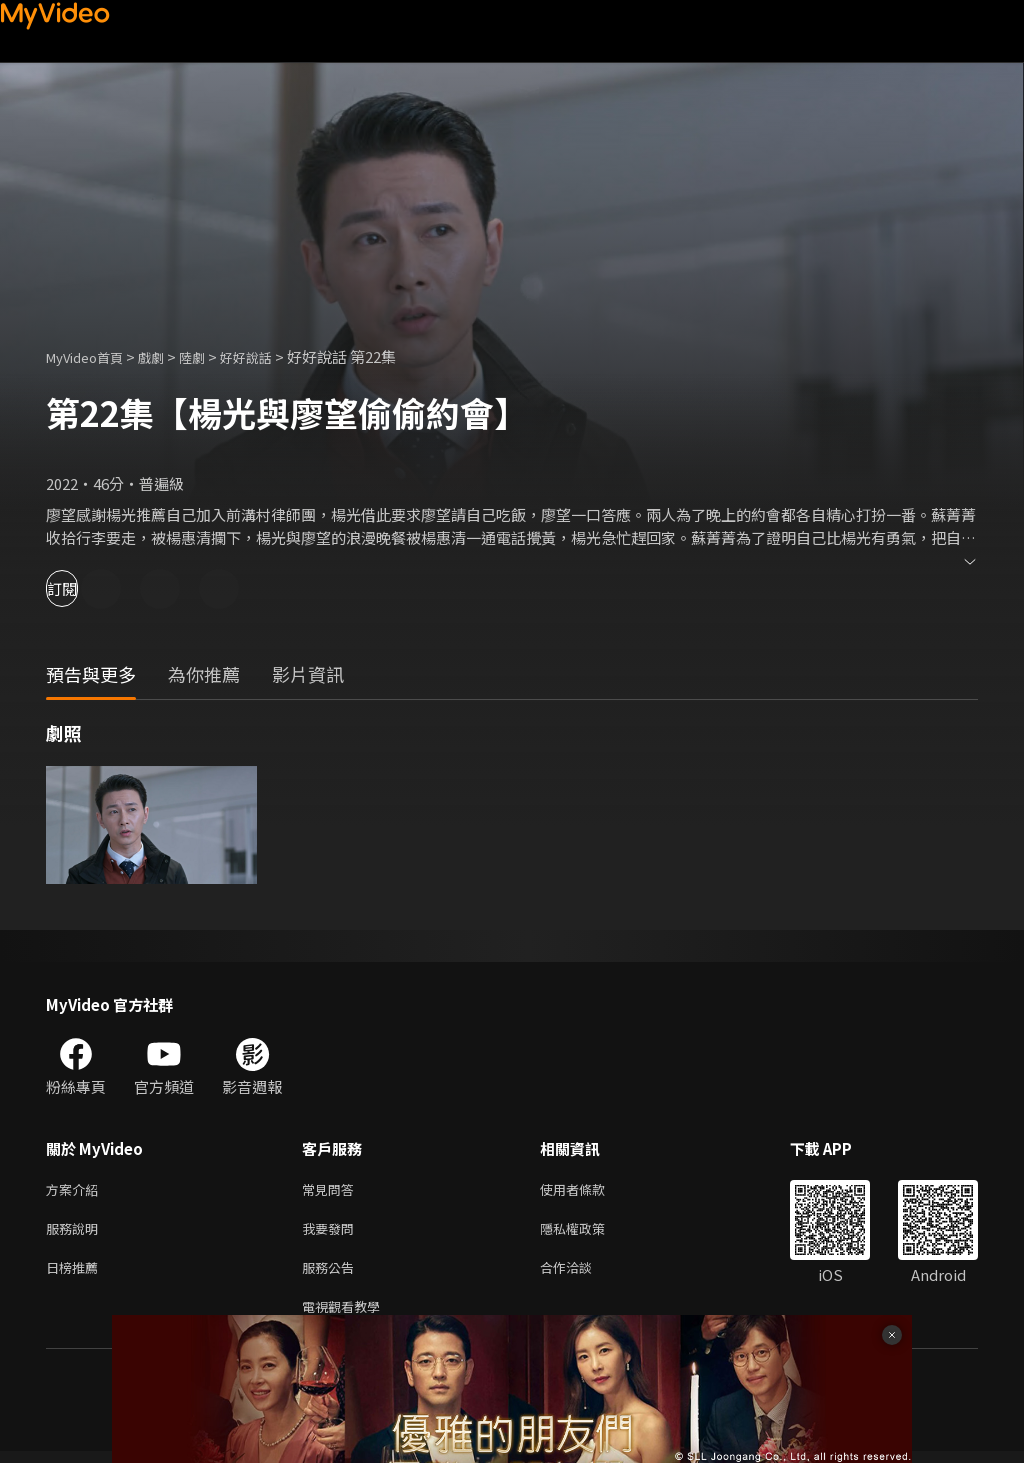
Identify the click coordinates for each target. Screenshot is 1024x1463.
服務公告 (332, 1274)
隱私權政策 (589, 1232)
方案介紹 (76, 1190)
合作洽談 (582, 1274)
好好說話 (272, 356)
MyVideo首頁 (91, 356)
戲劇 (167, 356)
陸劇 (212, 356)
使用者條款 (589, 1190)
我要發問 (332, 1232)
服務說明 (76, 1232)
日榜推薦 (76, 1274)
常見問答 (332, 1190)
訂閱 (86, 588)
